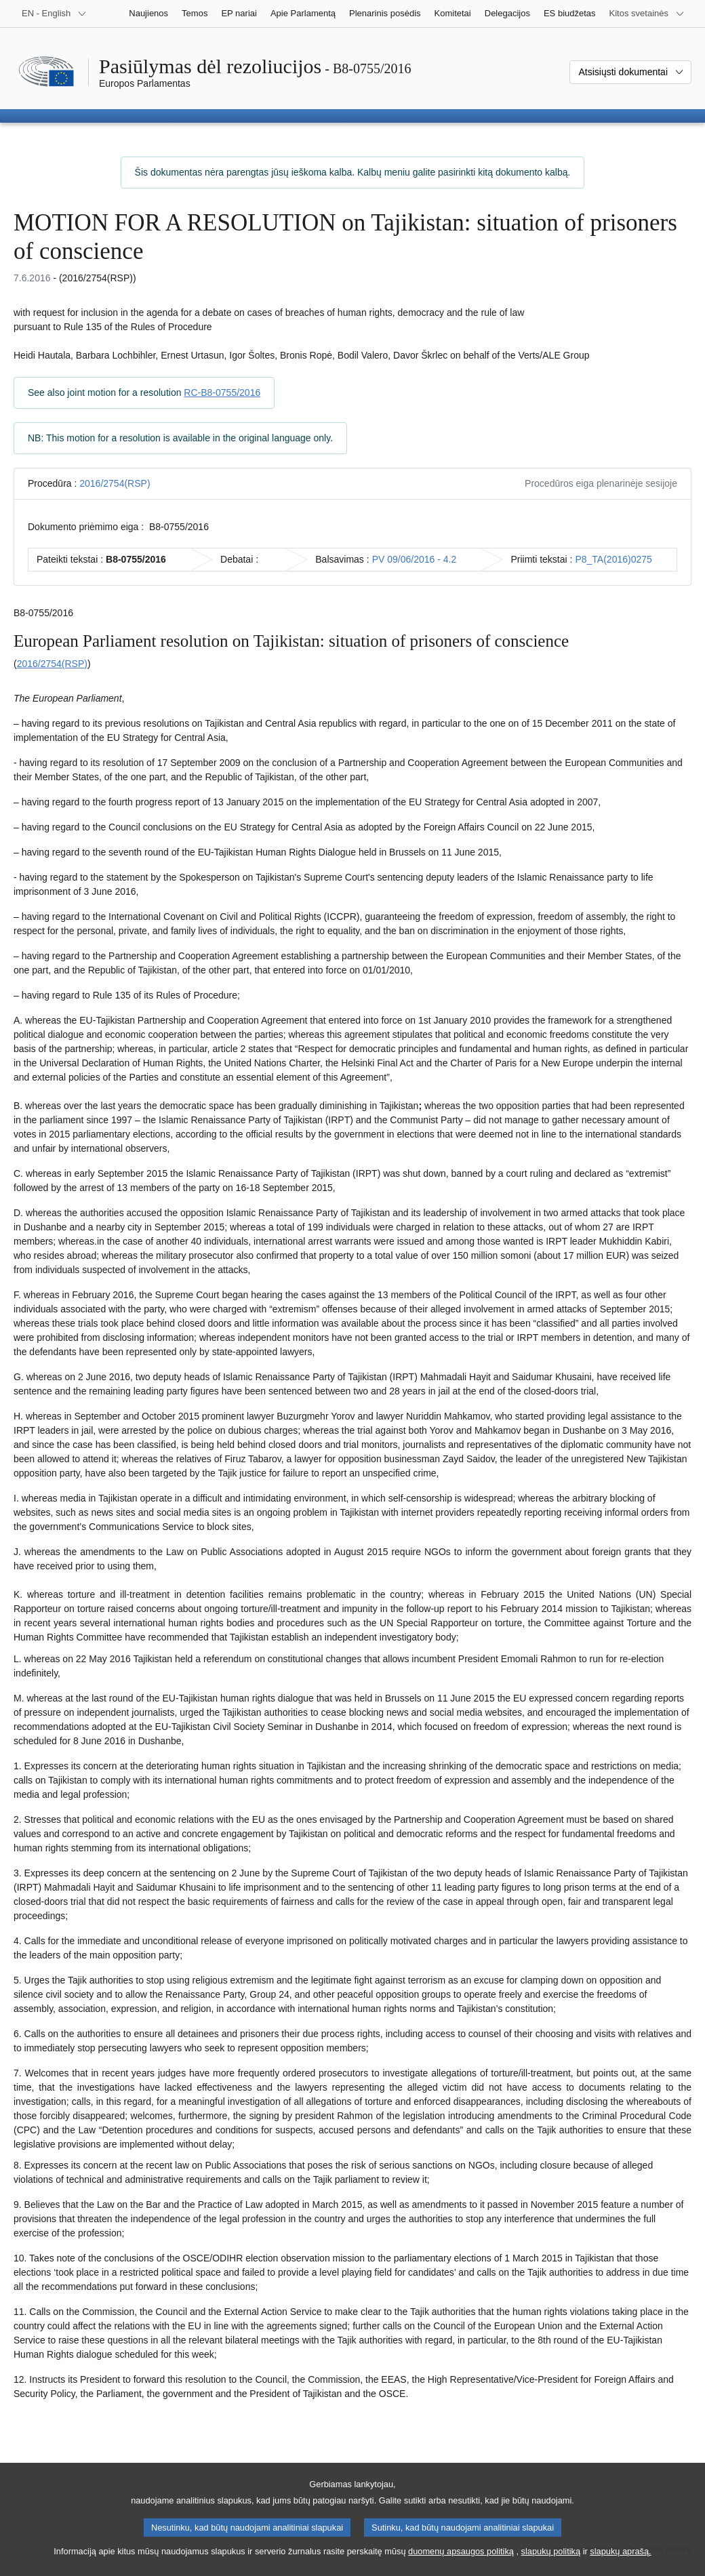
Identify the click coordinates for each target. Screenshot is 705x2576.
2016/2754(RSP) (114, 483)
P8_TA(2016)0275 (613, 559)
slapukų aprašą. (620, 2566)
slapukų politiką (551, 2566)
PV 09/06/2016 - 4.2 (414, 559)
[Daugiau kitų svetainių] (647, 13)
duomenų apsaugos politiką (461, 2566)
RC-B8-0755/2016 (222, 392)
